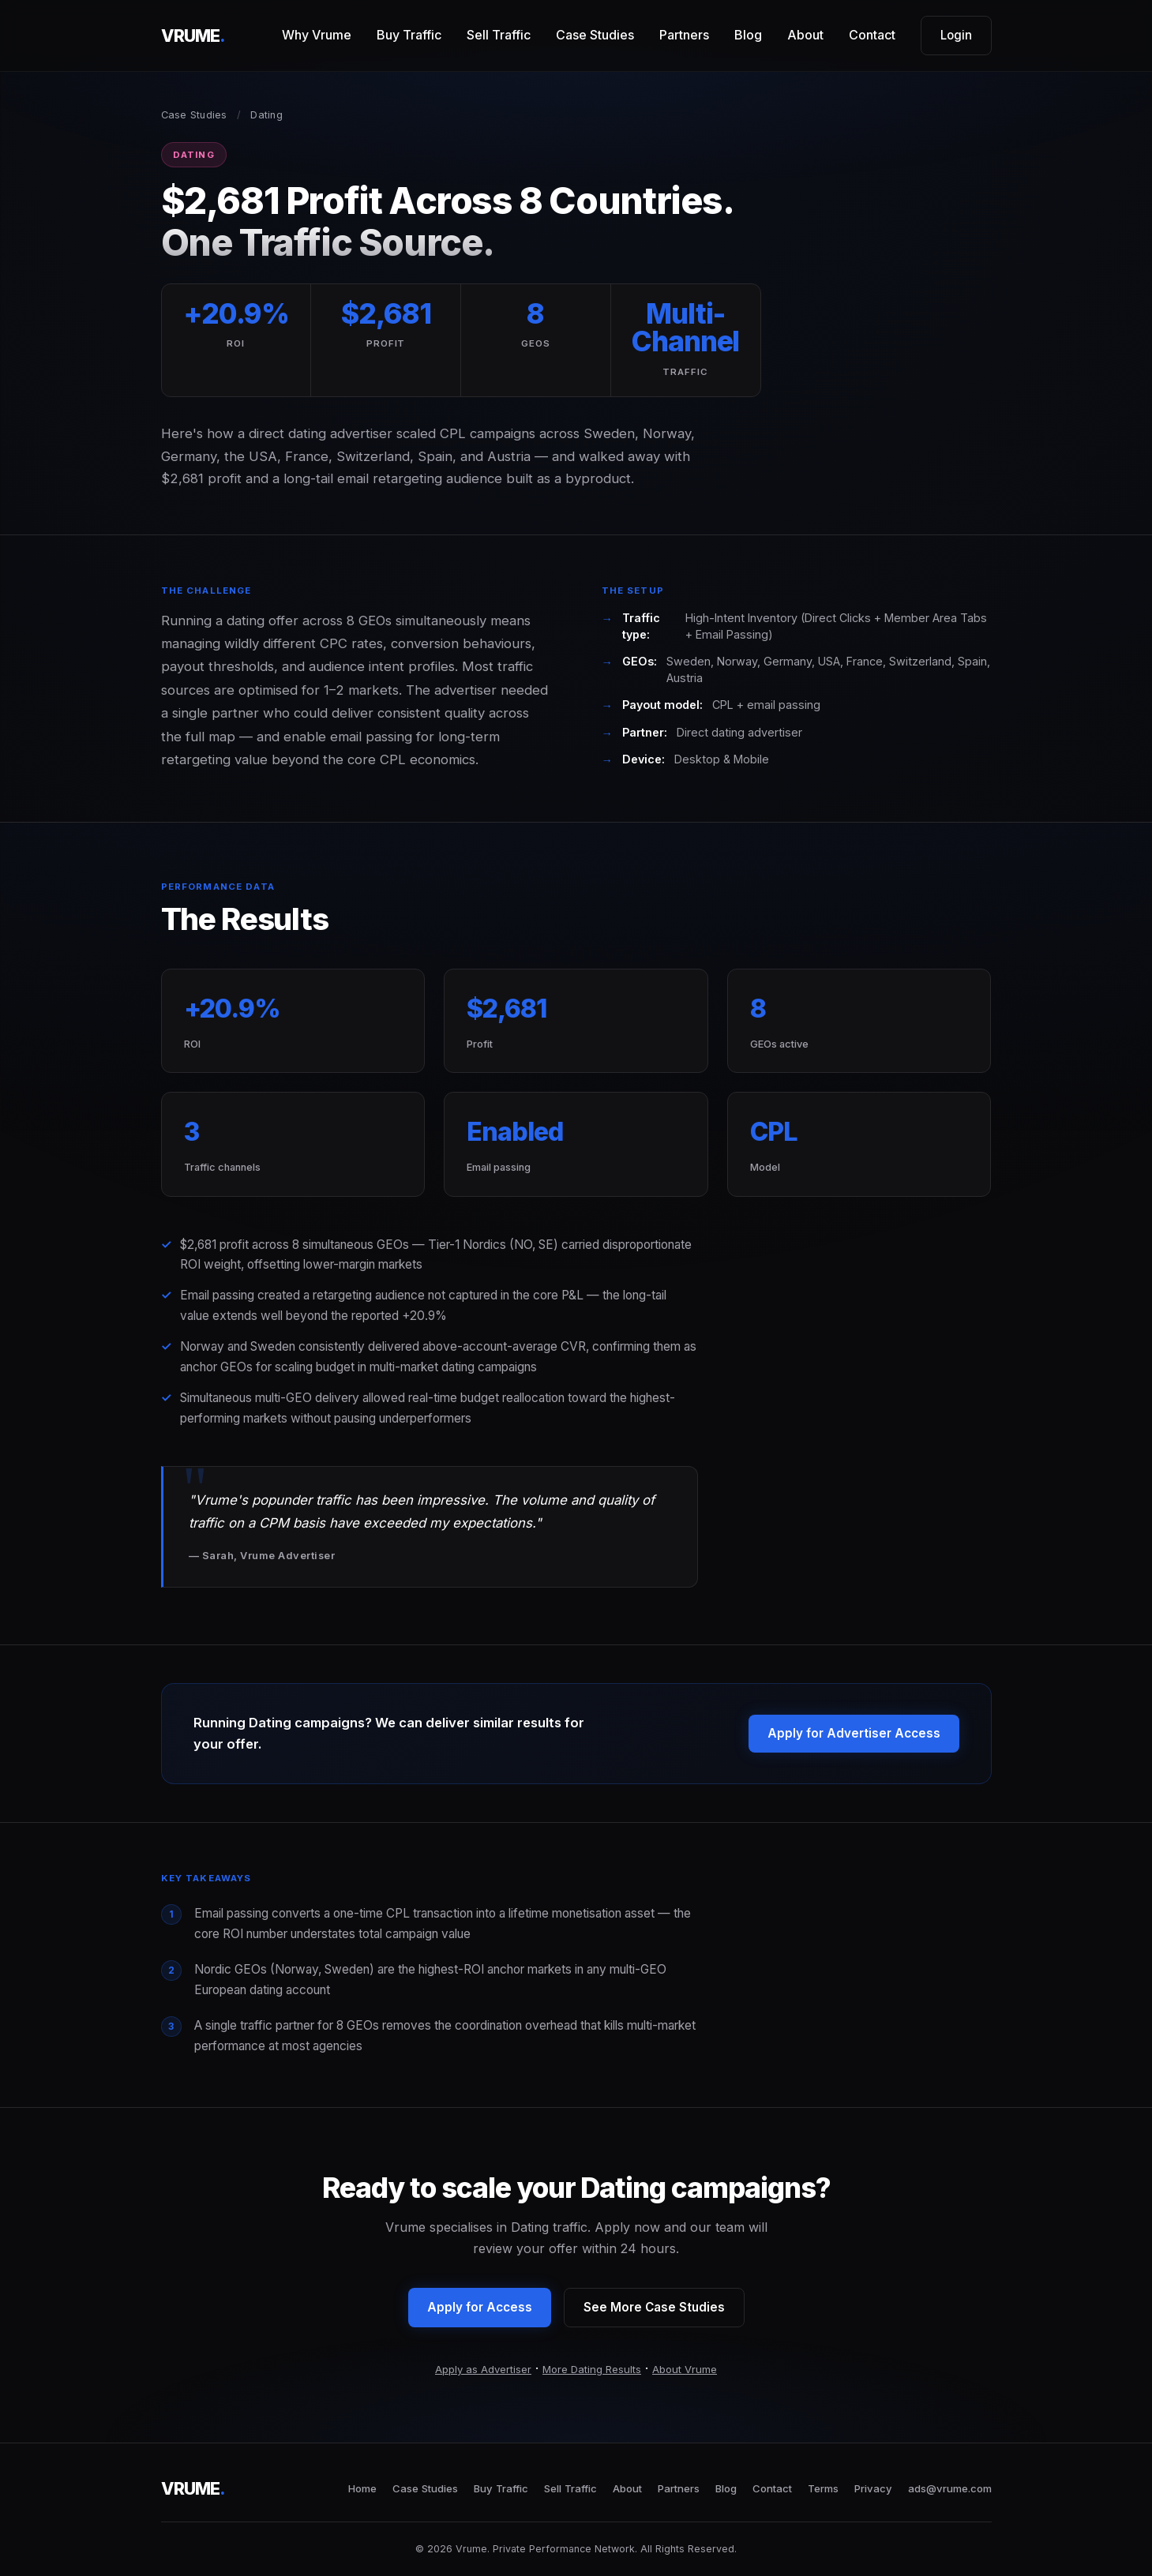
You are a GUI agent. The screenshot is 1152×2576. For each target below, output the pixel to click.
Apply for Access (479, 2307)
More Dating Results (591, 2369)
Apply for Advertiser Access (853, 1733)
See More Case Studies (654, 2307)
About (805, 35)
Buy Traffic (409, 35)
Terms (823, 2488)
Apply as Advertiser (483, 2369)
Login (956, 35)
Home (362, 2488)
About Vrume (684, 2369)
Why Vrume (316, 35)
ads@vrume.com (950, 2488)
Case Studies (595, 35)
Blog (748, 35)
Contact (872, 35)
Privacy (873, 2488)
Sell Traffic (499, 35)
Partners (684, 35)
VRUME (193, 35)
